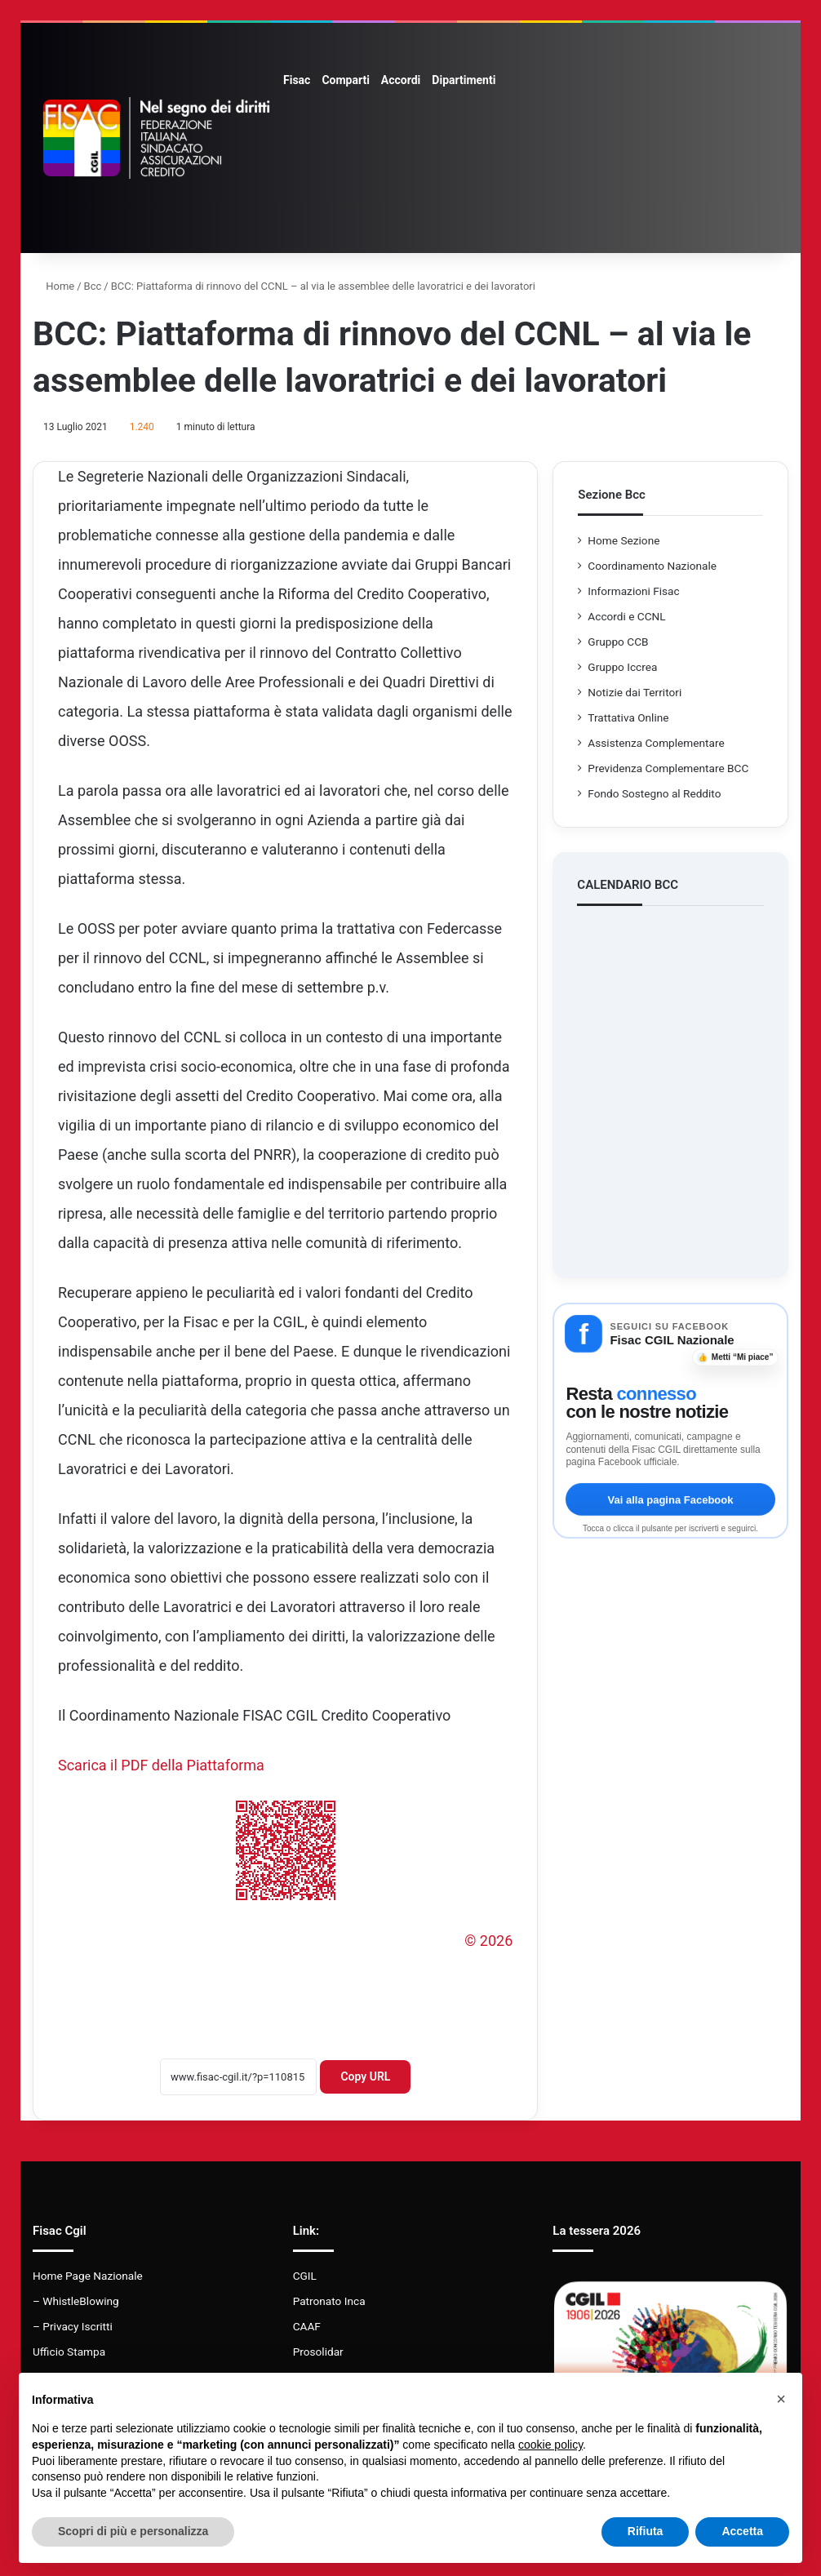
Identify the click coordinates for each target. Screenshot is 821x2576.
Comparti (345, 80)
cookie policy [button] (550, 2444)
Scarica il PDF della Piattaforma (161, 1765)
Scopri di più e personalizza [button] (133, 2531)
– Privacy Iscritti (73, 2326)
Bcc (93, 286)
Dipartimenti (463, 80)
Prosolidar (318, 2351)
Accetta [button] (742, 2531)
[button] (781, 2399)
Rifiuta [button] (645, 2531)
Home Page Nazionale (88, 2275)
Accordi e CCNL (626, 616)
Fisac (296, 80)
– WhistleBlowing (76, 2300)
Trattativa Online (628, 717)
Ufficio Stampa (69, 2351)
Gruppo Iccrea (622, 666)
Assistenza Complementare (656, 742)
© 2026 (488, 1940)
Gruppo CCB (618, 641)
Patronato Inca (329, 2300)
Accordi (400, 80)
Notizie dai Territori (634, 692)
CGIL (305, 2275)
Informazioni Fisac (633, 590)
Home (53, 286)
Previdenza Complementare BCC (668, 768)
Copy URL (365, 2076)
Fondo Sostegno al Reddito (654, 793)
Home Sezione (623, 540)
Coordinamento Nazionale (652, 565)
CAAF (307, 2326)
